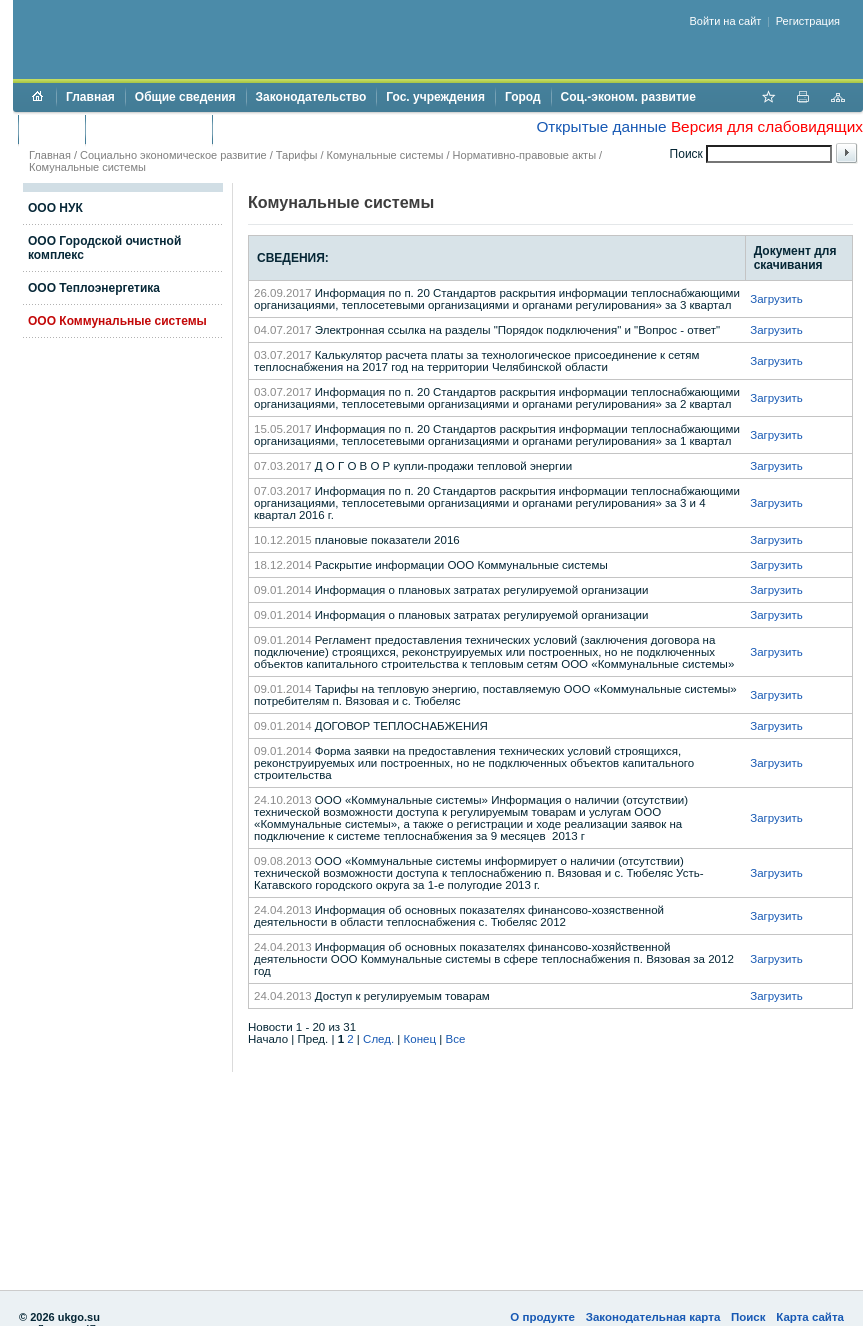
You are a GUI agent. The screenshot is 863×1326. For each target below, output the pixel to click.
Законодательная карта (653, 1317)
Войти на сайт (726, 21)
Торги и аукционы (148, 129)
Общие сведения (185, 97)
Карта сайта (810, 1317)
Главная (90, 97)
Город (523, 97)
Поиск (748, 1317)
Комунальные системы (385, 155)
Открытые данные (601, 126)
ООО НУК (55, 208)
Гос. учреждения (435, 97)
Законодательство (311, 97)
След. (378, 1039)
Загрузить (776, 299)
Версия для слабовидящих (767, 126)
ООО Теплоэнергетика (94, 288)
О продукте (542, 1317)
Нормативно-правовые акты (524, 155)
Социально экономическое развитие (173, 155)
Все (455, 1039)
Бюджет (51, 129)
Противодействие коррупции (308, 129)
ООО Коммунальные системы (117, 321)
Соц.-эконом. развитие (628, 97)
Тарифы (297, 155)
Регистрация (808, 21)
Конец (420, 1039)
